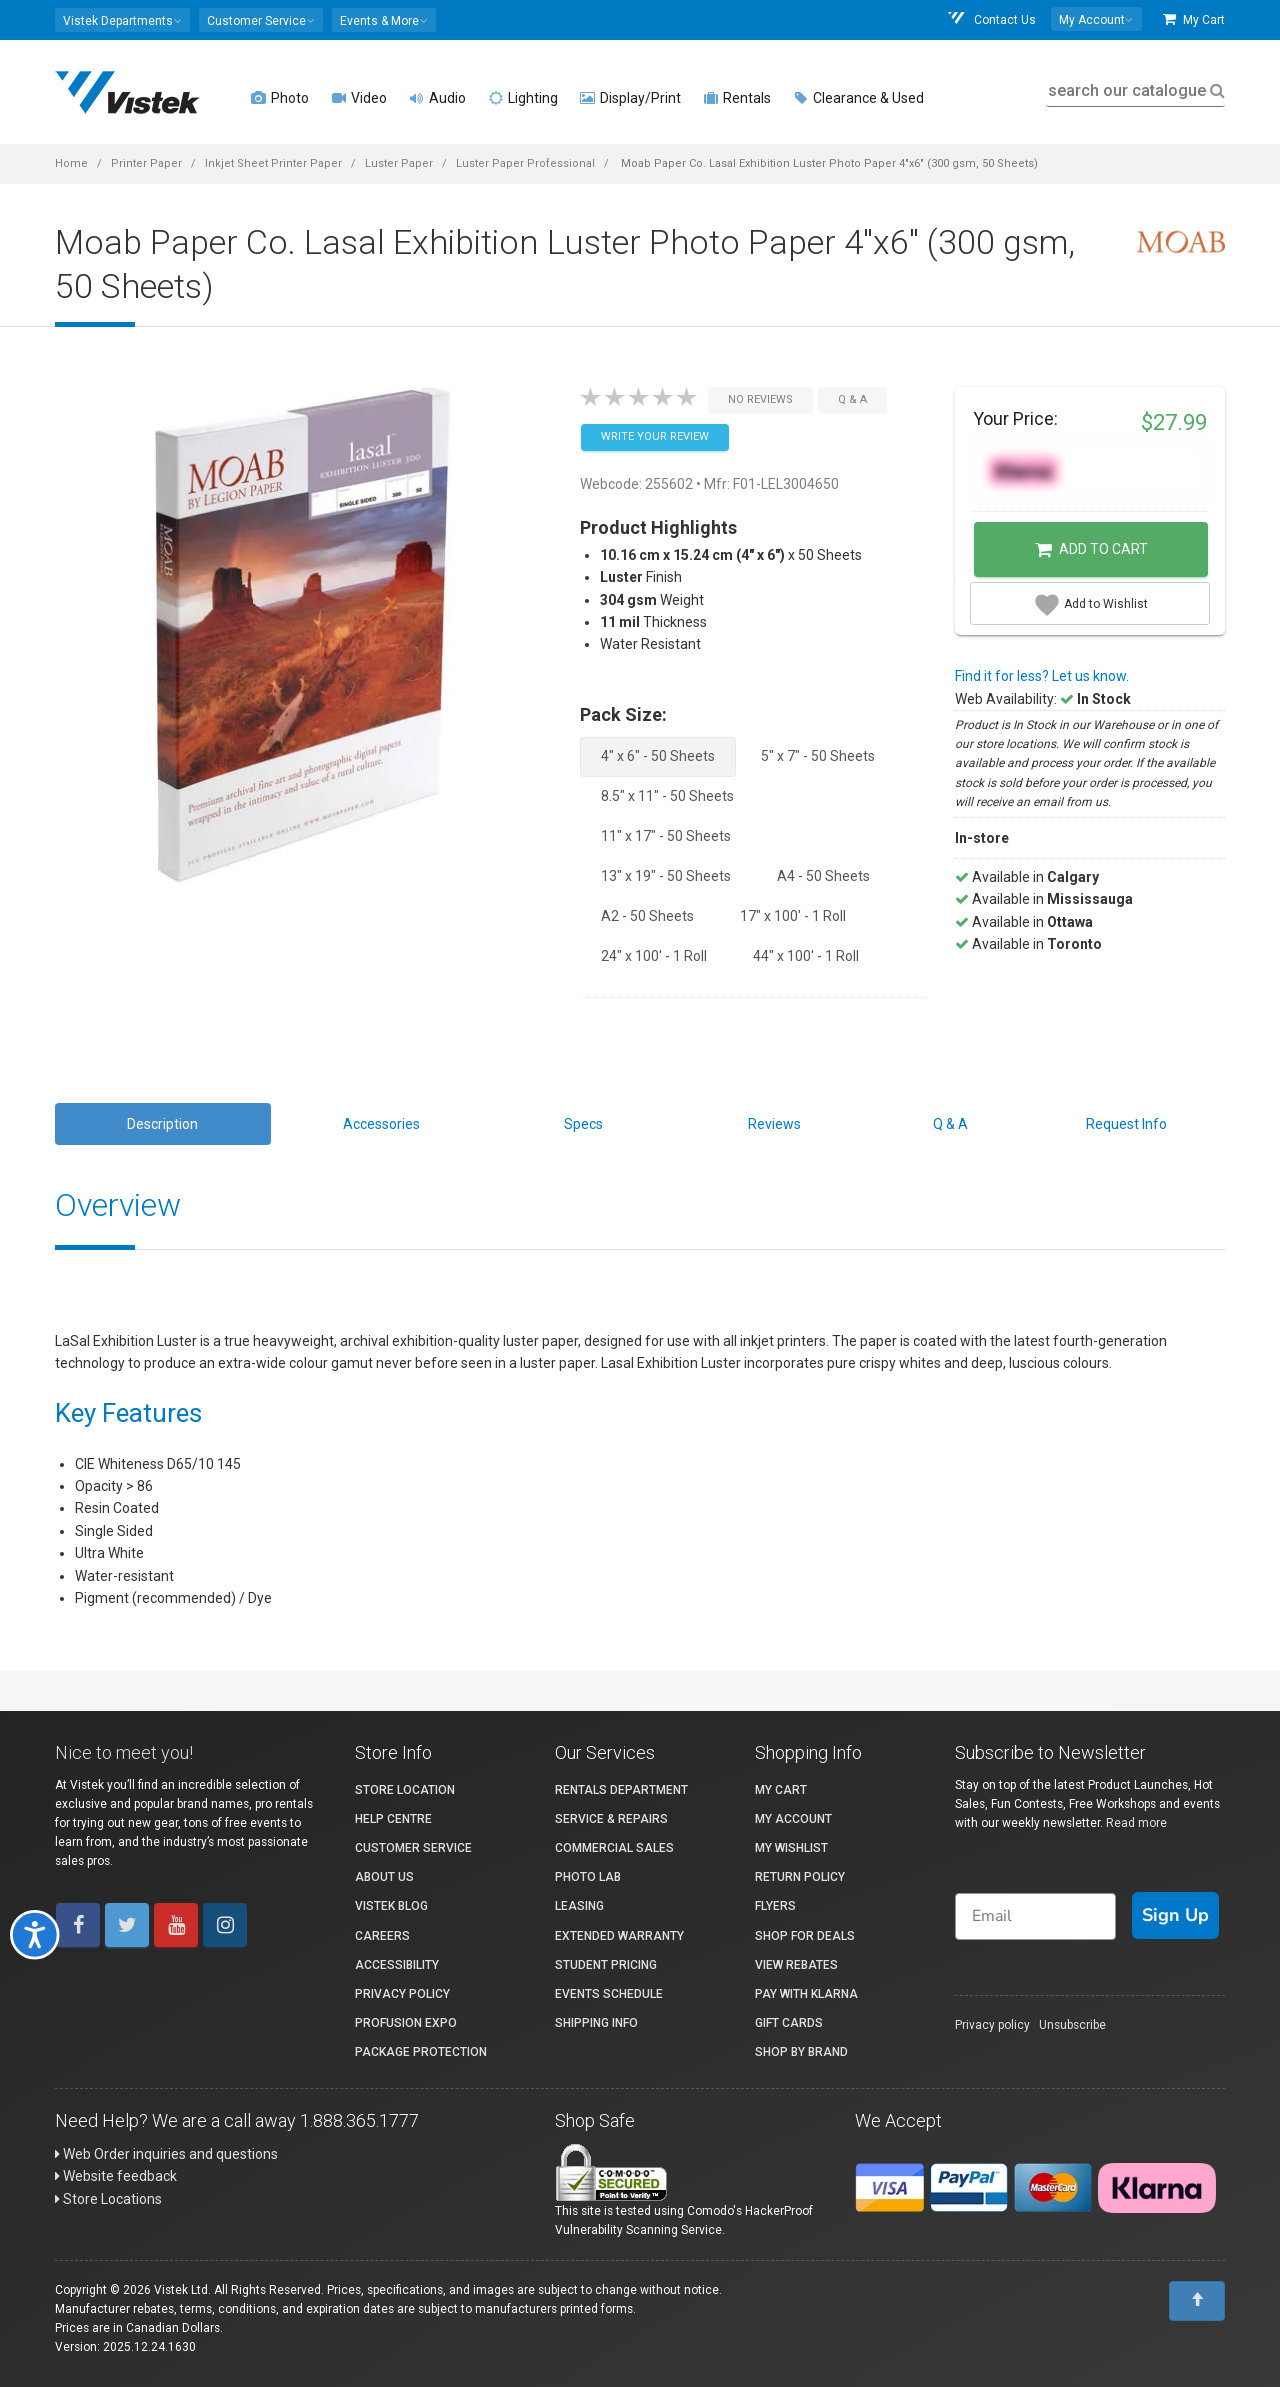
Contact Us (991, 19)
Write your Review (655, 436)
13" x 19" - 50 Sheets (666, 876)
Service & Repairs (611, 1819)
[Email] (1035, 1916)
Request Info (1126, 1124)
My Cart (1194, 19)
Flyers (775, 1906)
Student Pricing (606, 1965)
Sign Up (1175, 1915)
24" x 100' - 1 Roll (654, 956)
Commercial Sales (614, 1848)
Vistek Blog (391, 1906)
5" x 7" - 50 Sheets (818, 756)
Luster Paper (399, 163)
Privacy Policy (402, 1994)
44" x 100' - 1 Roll (806, 956)
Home (71, 163)
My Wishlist (791, 1848)
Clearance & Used (858, 98)
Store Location (405, 1790)
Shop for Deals (805, 1936)
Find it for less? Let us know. (1042, 676)
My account (793, 1819)
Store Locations (108, 2199)
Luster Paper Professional (525, 163)
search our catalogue (1134, 90)
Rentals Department (621, 1790)
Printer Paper (146, 163)
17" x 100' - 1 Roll (793, 916)
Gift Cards (789, 2023)
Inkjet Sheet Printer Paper (273, 163)
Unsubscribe (1072, 2025)
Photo (280, 98)
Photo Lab (588, 1877)
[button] (122, 20)
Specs (583, 1124)
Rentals (737, 98)
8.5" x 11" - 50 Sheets (667, 796)
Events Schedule (609, 1994)
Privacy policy (992, 2025)
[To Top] (1197, 2301)
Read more (1136, 1823)
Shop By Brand (801, 2052)
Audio (437, 98)
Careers (382, 1936)
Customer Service (413, 1848)
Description (162, 1124)
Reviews (774, 1124)
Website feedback (116, 2176)
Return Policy (800, 1877)
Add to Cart (1091, 550)
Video (359, 98)
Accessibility (397, 1965)
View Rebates (796, 1965)
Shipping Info (596, 2023)
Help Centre (393, 1819)
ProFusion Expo (406, 2023)
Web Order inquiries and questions (166, 2154)
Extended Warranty (619, 1936)
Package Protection (421, 2052)
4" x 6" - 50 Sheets (658, 756)
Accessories (381, 1124)
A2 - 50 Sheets (647, 916)
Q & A (950, 1124)
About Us (384, 1877)
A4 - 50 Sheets (823, 876)
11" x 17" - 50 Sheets (666, 836)
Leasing (579, 1906)
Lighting (523, 98)
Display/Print (630, 98)
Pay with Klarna (806, 1994)
